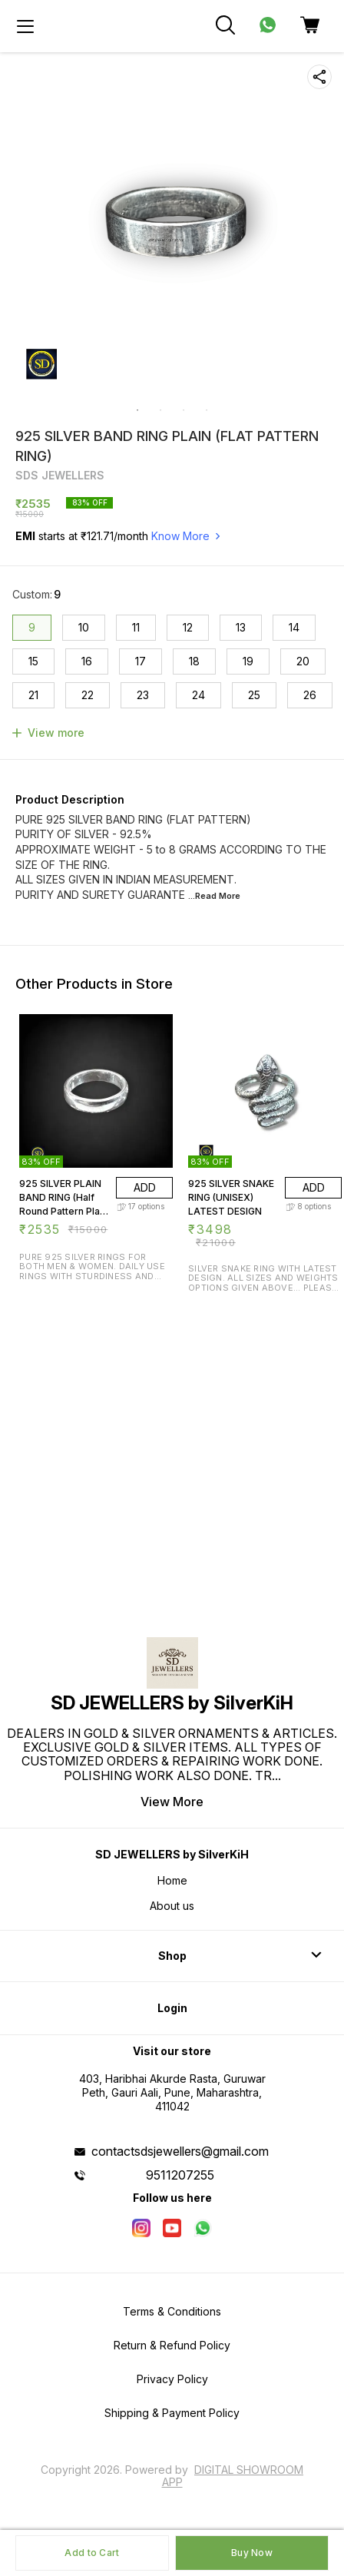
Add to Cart (91, 2552)
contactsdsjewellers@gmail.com (180, 2151)
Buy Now (252, 2552)
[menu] (25, 26)
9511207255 (180, 2175)
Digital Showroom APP (233, 2475)
